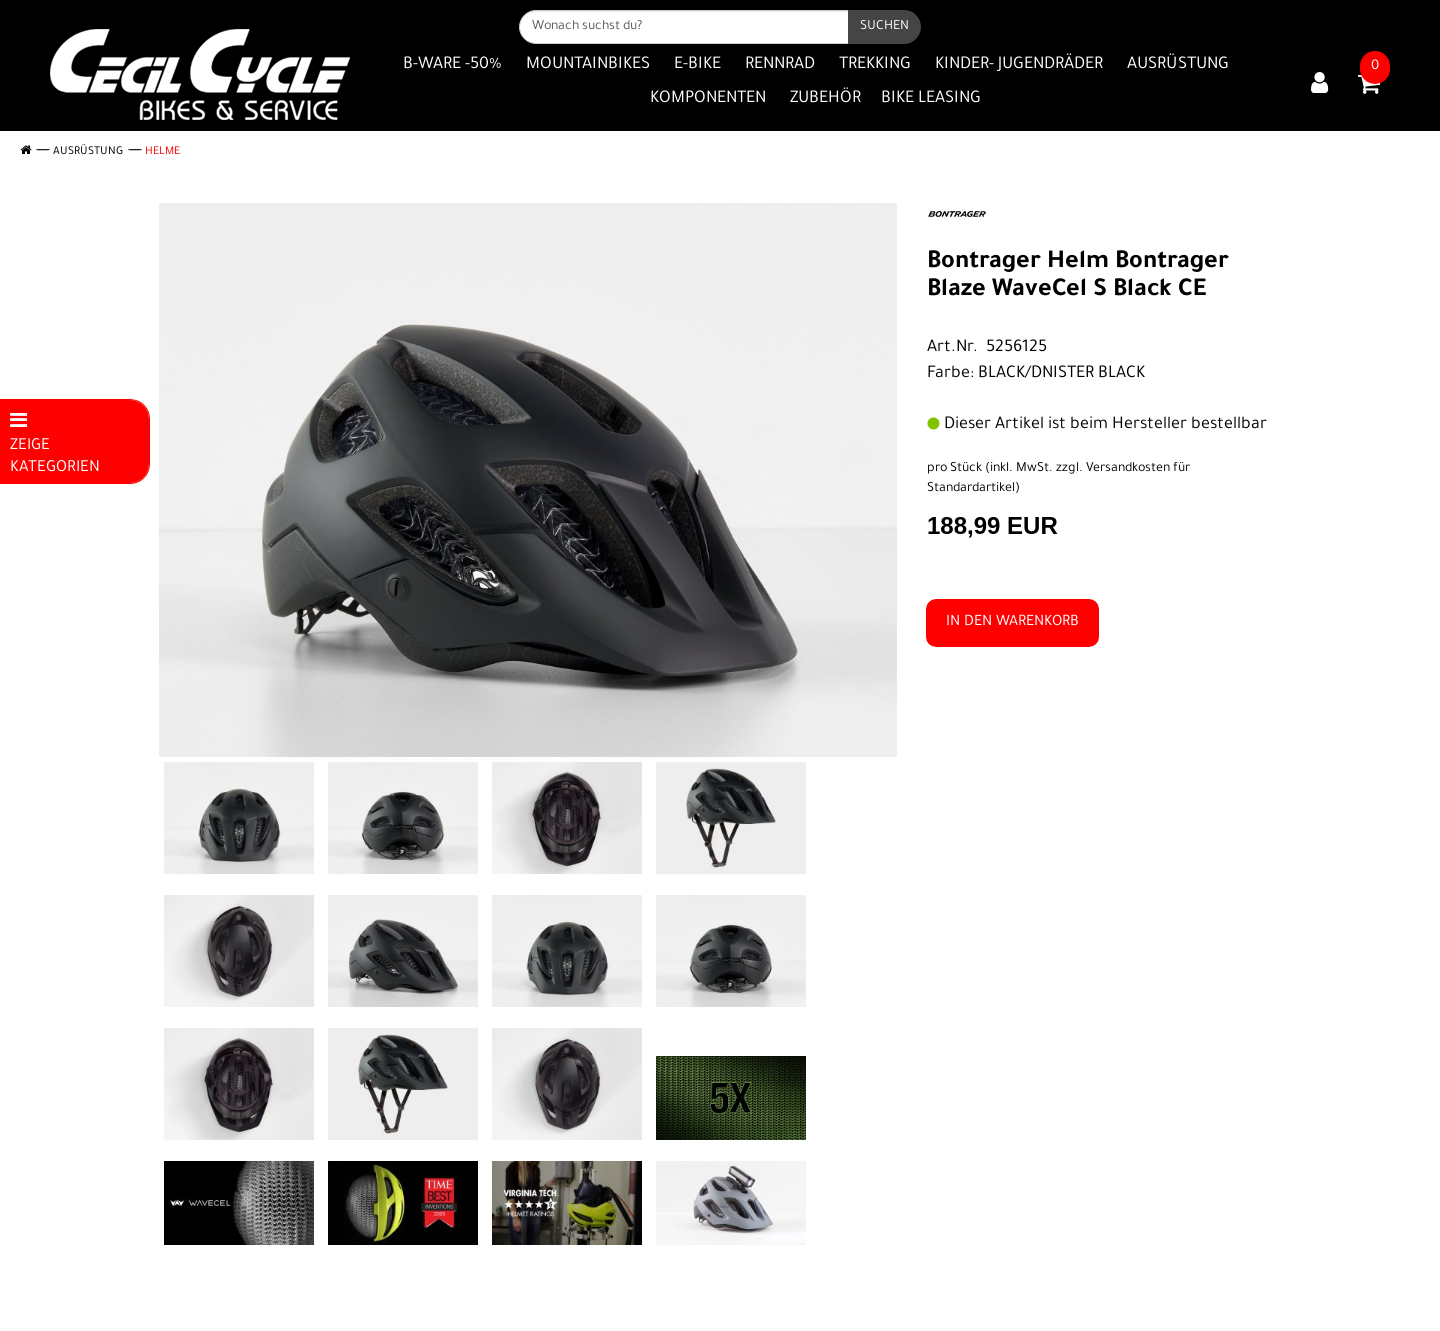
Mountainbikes (588, 65)
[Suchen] (884, 27)
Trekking (875, 65)
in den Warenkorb (1012, 623)
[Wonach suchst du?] (684, 27)
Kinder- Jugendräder (1019, 65)
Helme (162, 152)
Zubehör (825, 99)
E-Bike (697, 65)
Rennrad (780, 65)
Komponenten (708, 99)
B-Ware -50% (452, 65)
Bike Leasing (931, 99)
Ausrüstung (1178, 65)
